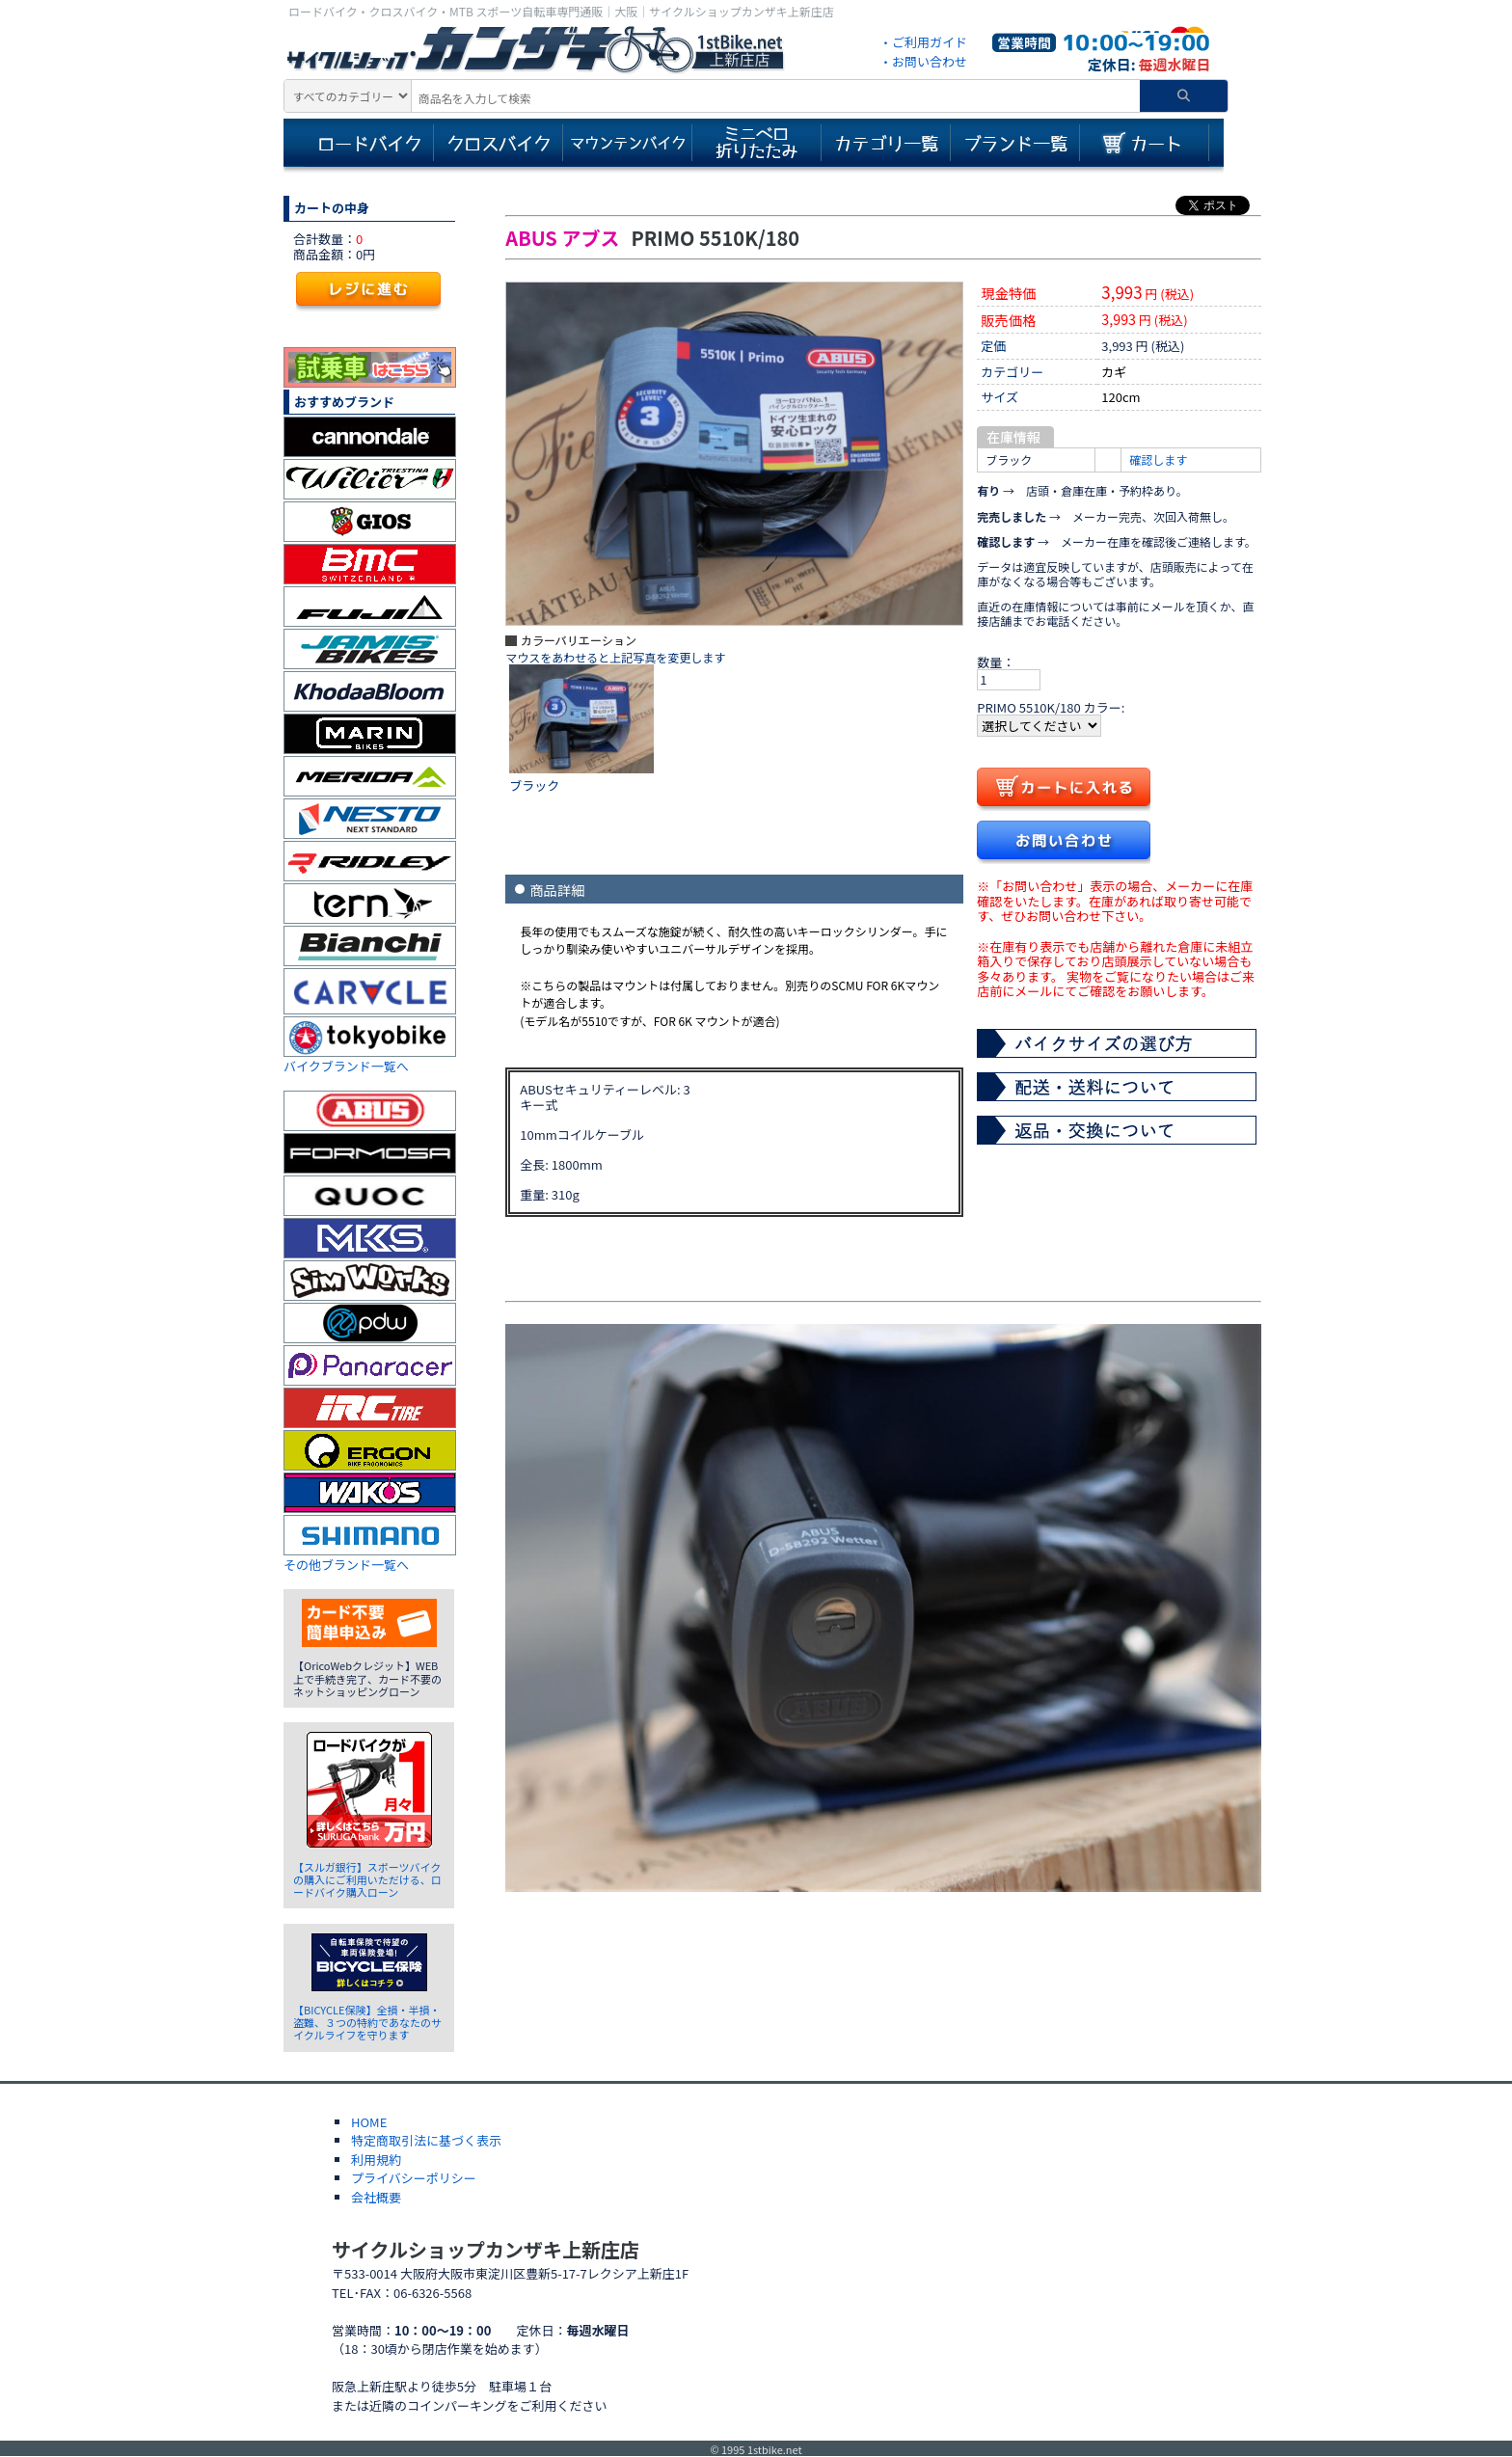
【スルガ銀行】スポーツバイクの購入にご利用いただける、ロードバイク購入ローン (367, 1879)
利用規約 (376, 2159)
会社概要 (376, 2197)
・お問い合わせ (923, 61)
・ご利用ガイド (923, 42)
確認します (1158, 459)
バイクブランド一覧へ (346, 1066)
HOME (369, 2122)
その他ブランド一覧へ (346, 1564)
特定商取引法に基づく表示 (426, 2140)
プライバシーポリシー (413, 2178)
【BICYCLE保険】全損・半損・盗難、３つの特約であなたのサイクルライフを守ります (367, 2022)
